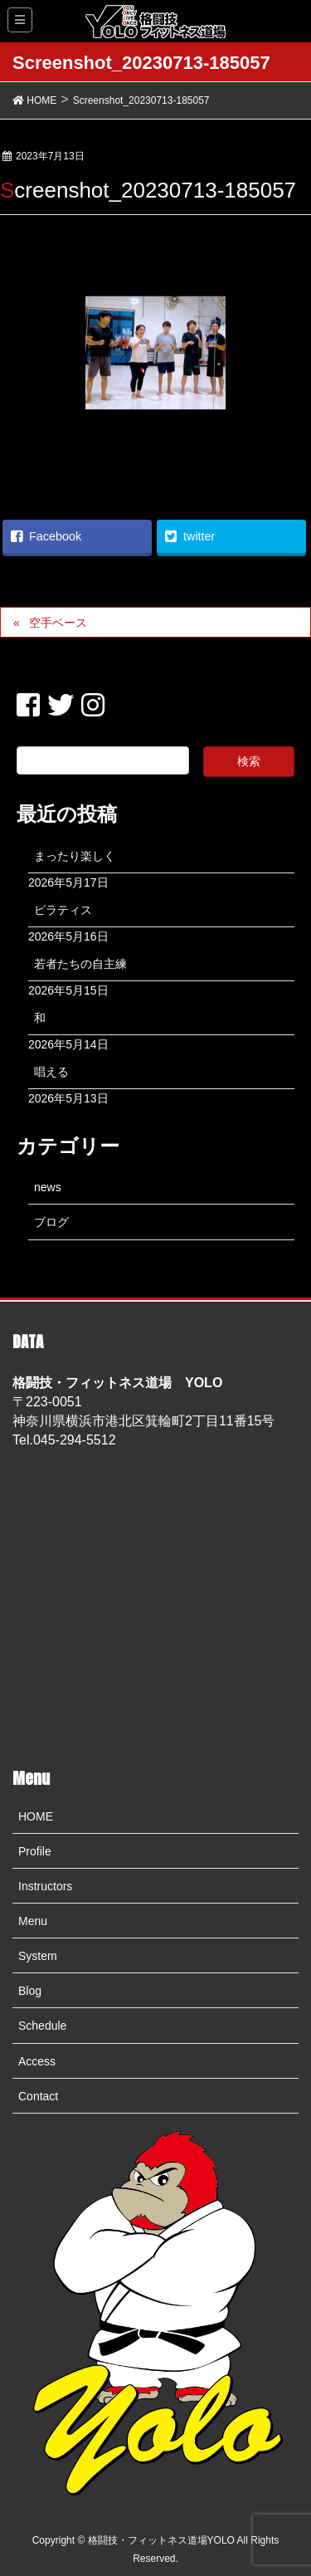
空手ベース (58, 622)
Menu (32, 1921)
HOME (35, 1816)
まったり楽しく (74, 856)
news (47, 1187)
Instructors (45, 1886)
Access (37, 2061)
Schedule (42, 2025)
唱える (51, 1071)
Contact (38, 2096)
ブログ (51, 1222)
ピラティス (63, 910)
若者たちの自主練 (80, 963)
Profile (34, 1851)
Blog (29, 1990)
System (37, 1956)
